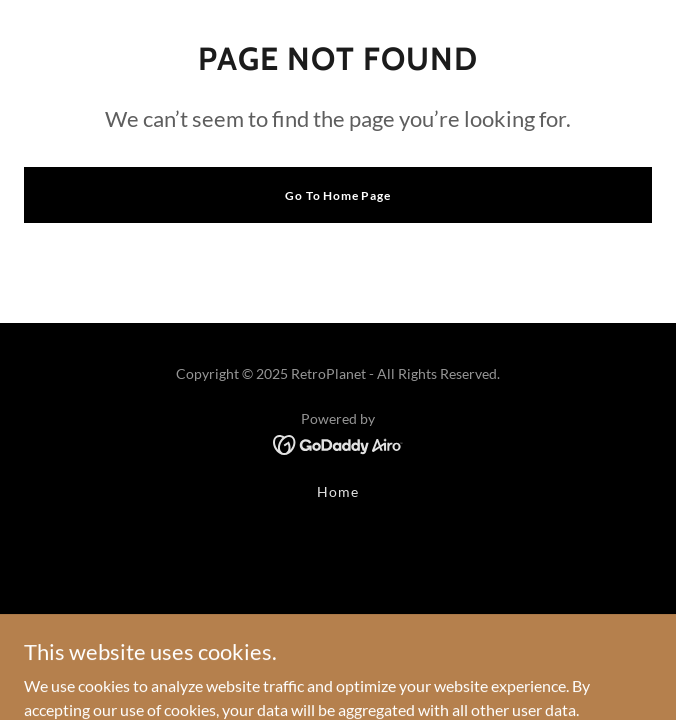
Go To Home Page (338, 195)
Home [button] (338, 491)
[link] (338, 442)
